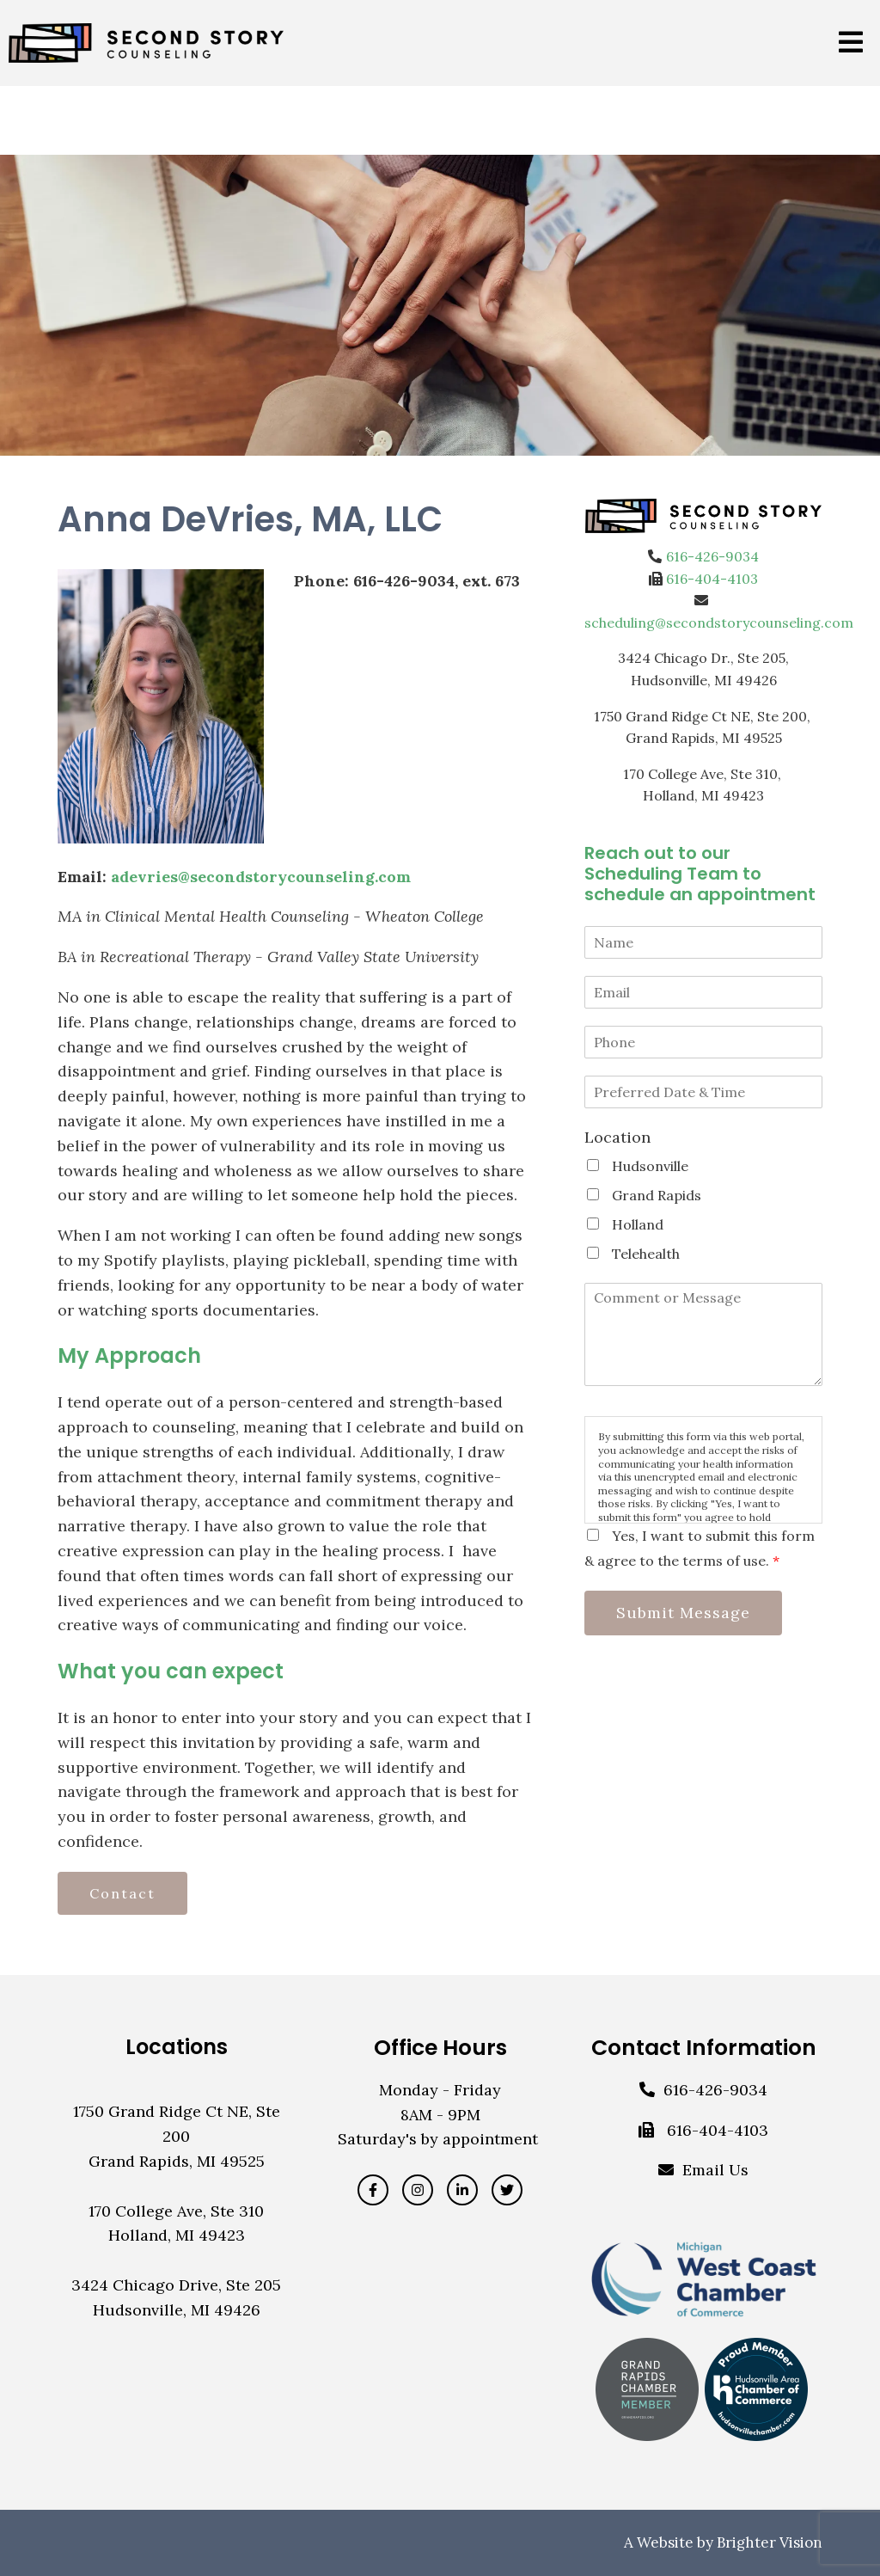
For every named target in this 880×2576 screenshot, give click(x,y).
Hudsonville (650, 1166)
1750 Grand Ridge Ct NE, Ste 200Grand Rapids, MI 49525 (176, 2136)
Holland (637, 1224)
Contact (122, 1893)
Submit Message (683, 1612)
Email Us (715, 2170)
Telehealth (646, 1253)
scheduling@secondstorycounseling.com (718, 622)
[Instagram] (417, 2189)
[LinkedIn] (462, 2189)
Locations (176, 2047)
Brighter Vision (769, 2542)
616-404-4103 (712, 578)
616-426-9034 (712, 556)
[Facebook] (373, 2189)
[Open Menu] (851, 43)
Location (617, 1137)
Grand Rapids (656, 1195)
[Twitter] (507, 2189)
